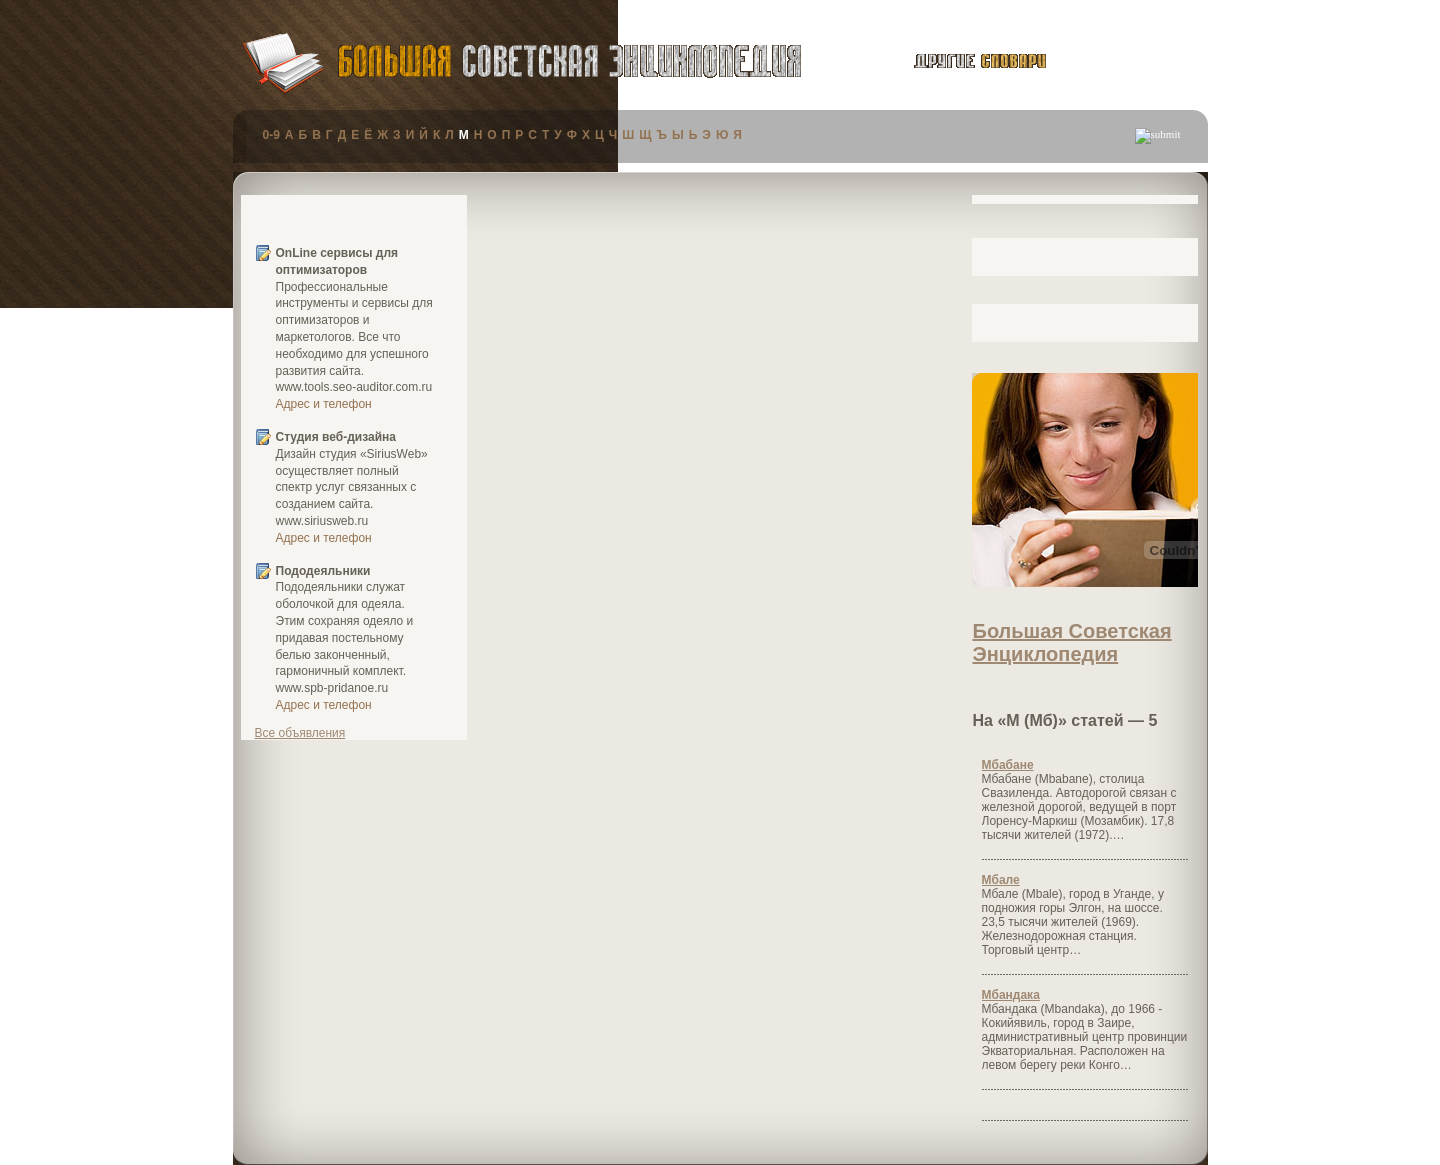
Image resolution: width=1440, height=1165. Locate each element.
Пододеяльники (323, 571)
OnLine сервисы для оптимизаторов (337, 261)
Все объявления (300, 733)
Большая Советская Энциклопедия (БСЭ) (569, 61)
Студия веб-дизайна (336, 437)
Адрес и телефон (324, 404)
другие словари (957, 61)
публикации (1132, 64)
